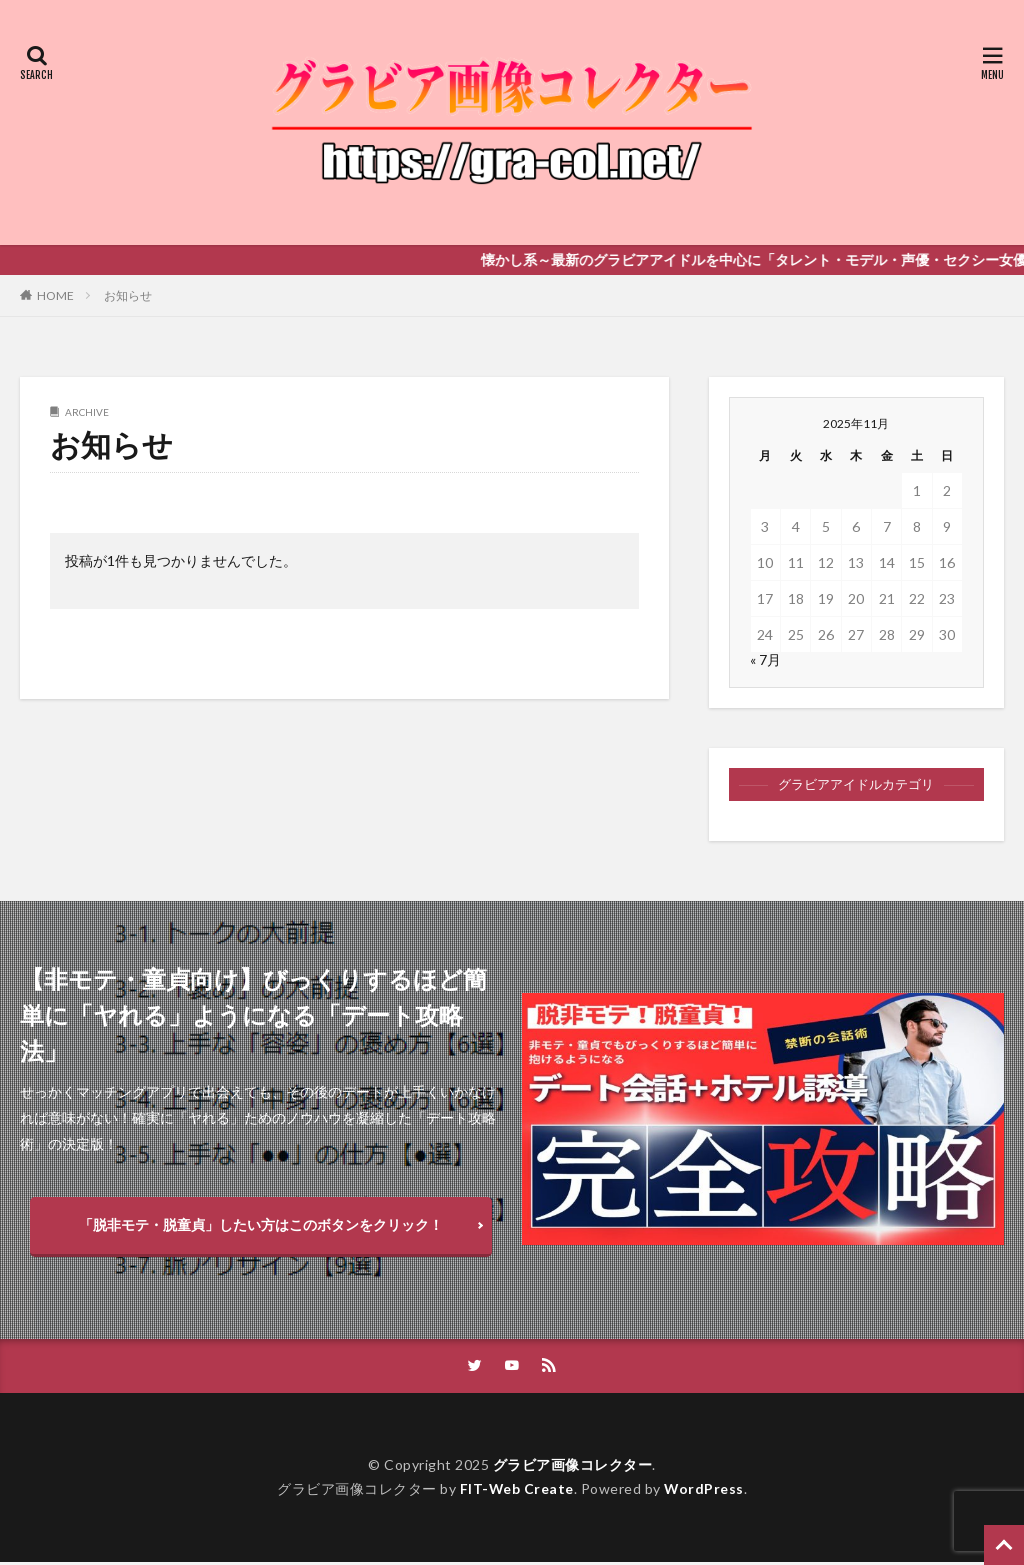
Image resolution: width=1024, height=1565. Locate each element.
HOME (55, 295)
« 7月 (765, 659)
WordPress (704, 1491)
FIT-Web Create (516, 1491)
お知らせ (128, 295)
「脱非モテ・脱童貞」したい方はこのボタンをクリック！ (261, 1225)
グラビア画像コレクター (573, 1467)
